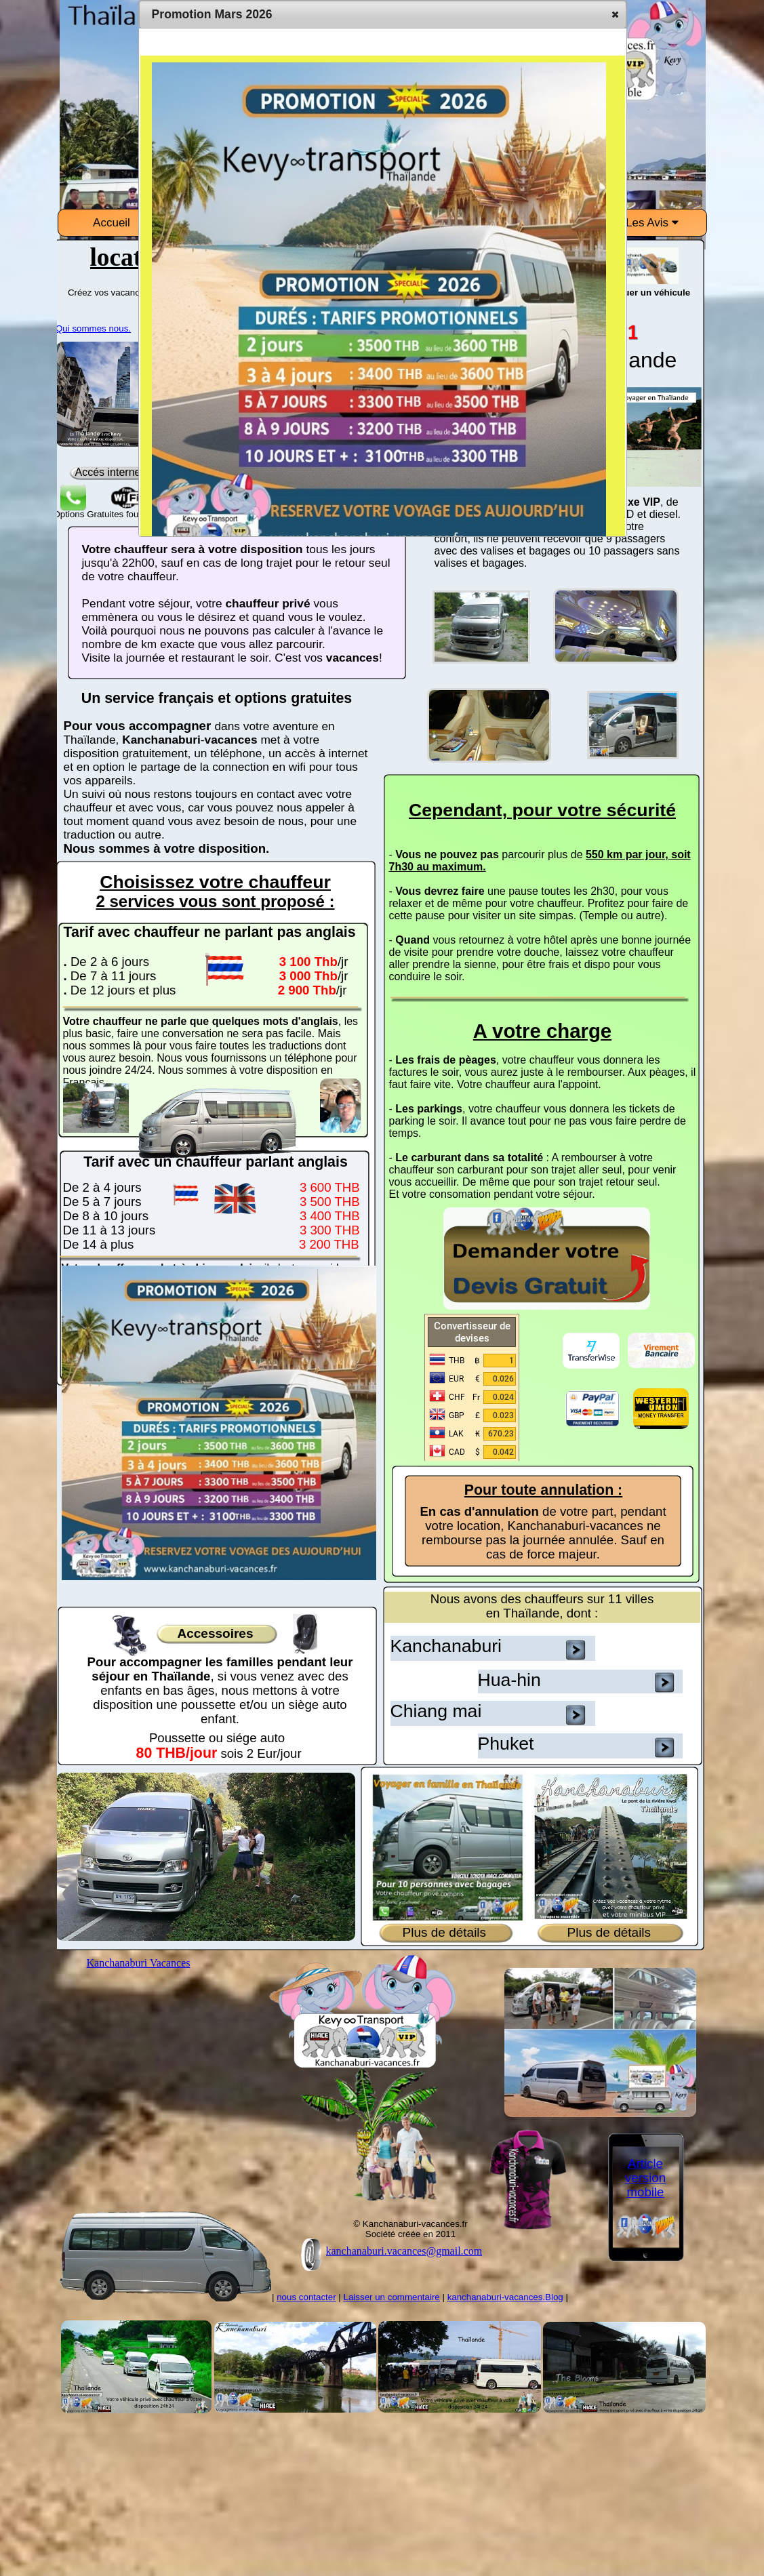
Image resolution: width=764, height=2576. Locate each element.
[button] (615, 14)
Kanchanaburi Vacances (138, 1963)
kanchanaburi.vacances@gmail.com (404, 2251)
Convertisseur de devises (472, 1332)
